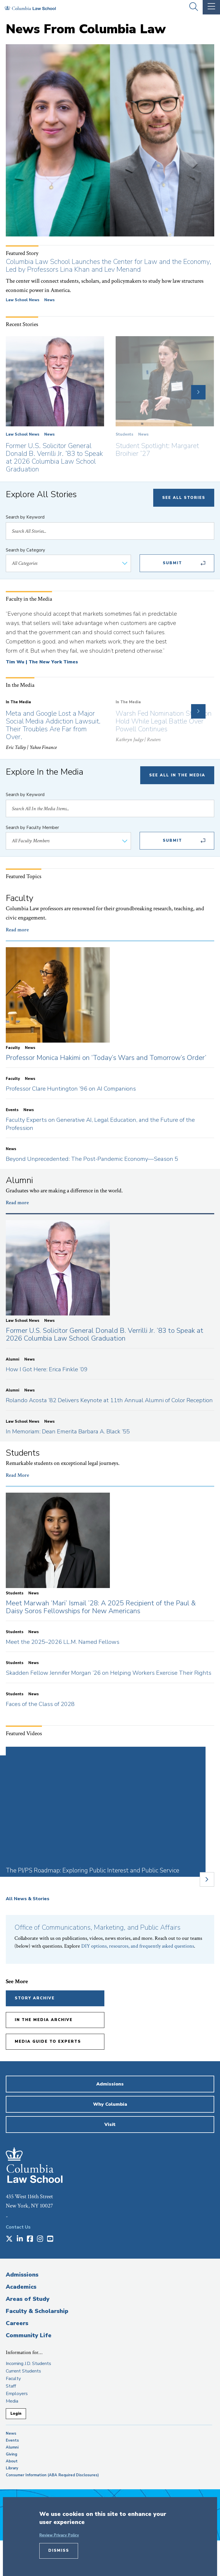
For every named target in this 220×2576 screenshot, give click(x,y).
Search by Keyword (25, 517)
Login (15, 2413)
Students (124, 434)
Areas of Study (27, 2299)
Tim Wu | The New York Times (42, 662)
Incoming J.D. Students (28, 2363)
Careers (17, 2323)
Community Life (28, 2335)
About (12, 2461)
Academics (21, 2287)
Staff (11, 2386)
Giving (11, 2454)
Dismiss (58, 2550)
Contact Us (18, 2227)
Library (12, 2468)
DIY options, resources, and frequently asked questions (137, 1946)
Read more (17, 929)
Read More (17, 1475)
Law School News (22, 300)
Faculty (13, 2378)
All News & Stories (27, 1899)
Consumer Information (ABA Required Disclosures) (52, 2475)
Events (12, 2440)
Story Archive (35, 1998)
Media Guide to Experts (48, 2041)
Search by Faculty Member (32, 827)
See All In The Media (177, 775)
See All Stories (183, 497)
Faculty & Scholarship (37, 2311)
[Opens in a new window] (9, 2239)
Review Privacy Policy (59, 2535)
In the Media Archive (44, 2019)
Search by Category (25, 550)
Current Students (23, 2371)
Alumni (12, 2447)
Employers (17, 2393)
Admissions (22, 2275)
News (49, 300)
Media (12, 2401)
